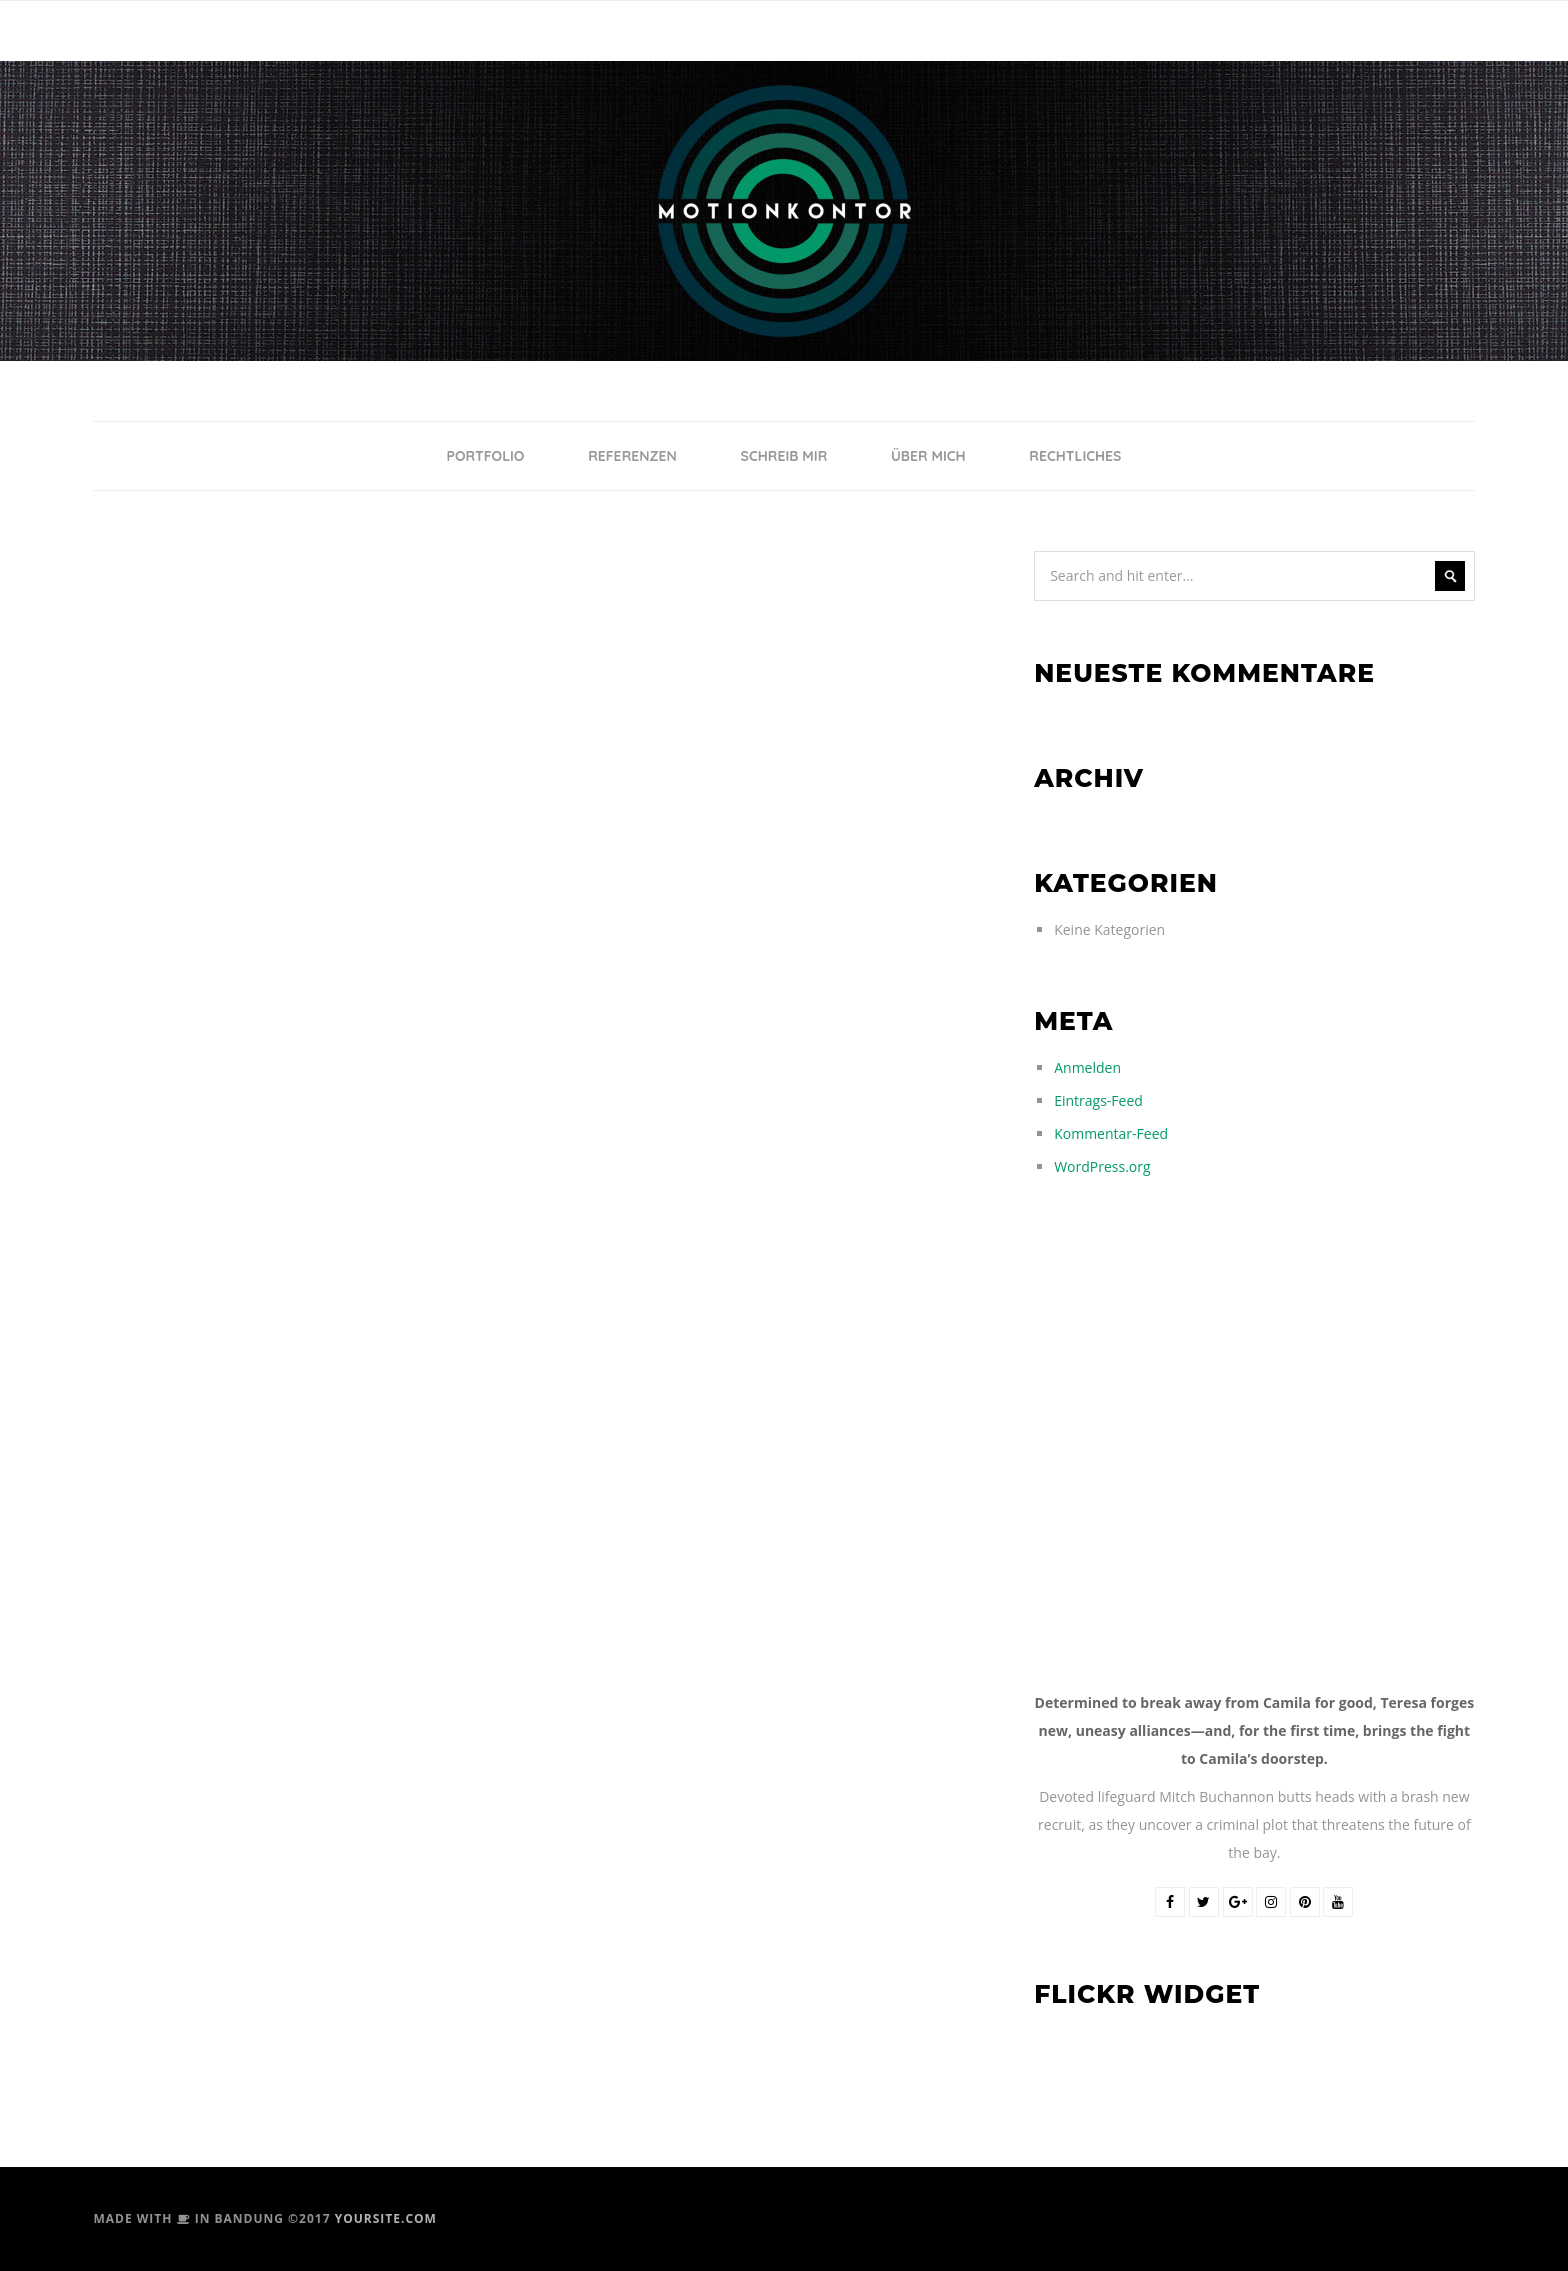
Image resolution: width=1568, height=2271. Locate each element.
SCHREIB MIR (784, 456)
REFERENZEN (632, 456)
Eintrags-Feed (1098, 1100)
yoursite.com (386, 2218)
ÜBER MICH (928, 456)
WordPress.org (1102, 1166)
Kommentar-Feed (1111, 1133)
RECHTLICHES (1075, 456)
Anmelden (1087, 1067)
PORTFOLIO (486, 456)
